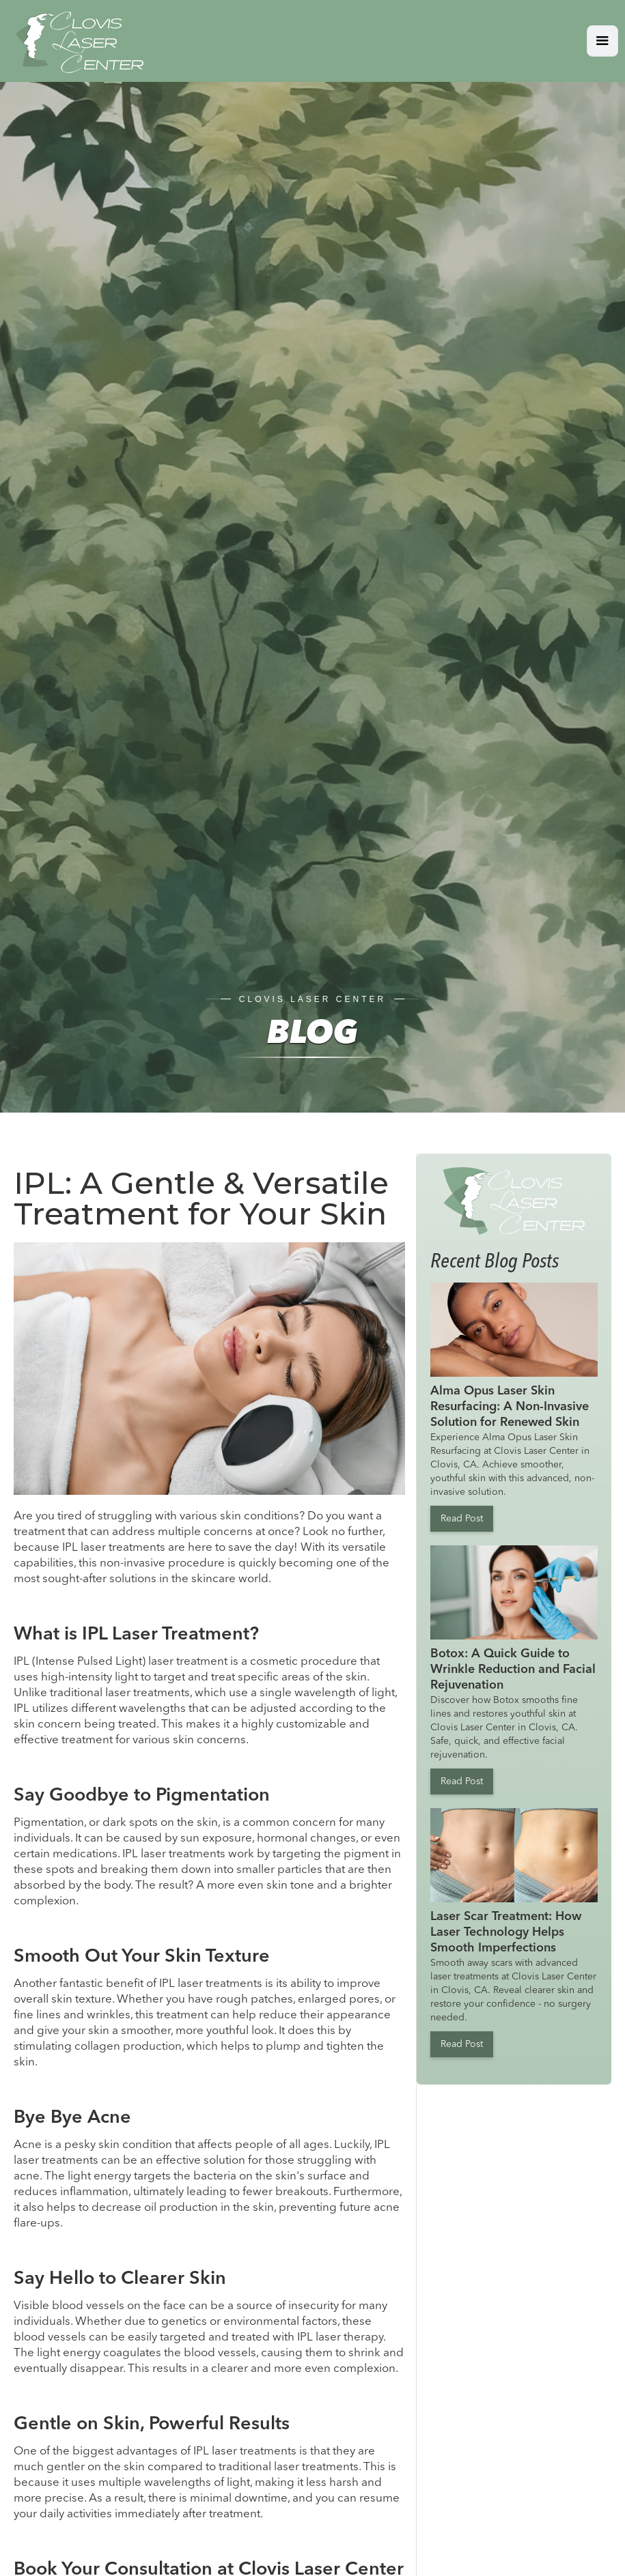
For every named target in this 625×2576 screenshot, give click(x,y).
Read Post (462, 1518)
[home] (75, 41)
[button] (602, 41)
